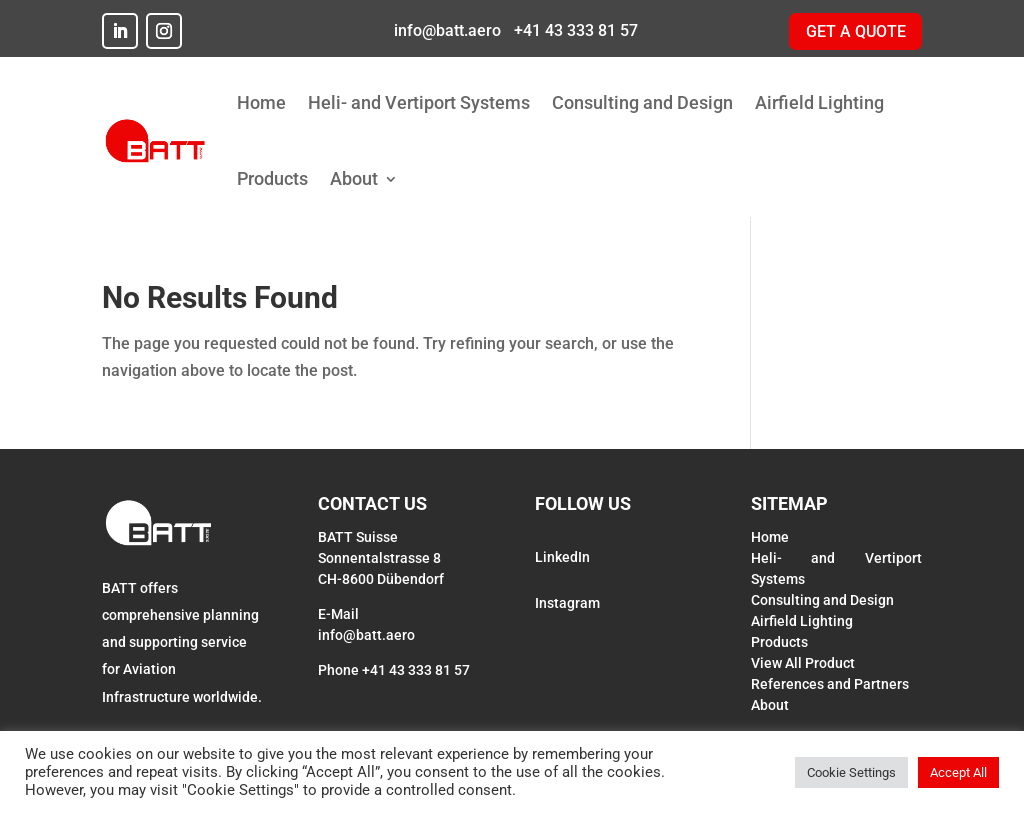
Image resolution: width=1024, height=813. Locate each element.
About (354, 178)
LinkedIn (562, 557)
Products (272, 178)
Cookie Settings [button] (851, 772)
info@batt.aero (445, 30)
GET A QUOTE (856, 31)
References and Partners (830, 684)
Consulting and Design (642, 102)
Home (261, 102)
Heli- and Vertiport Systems (419, 102)
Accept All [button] (958, 772)
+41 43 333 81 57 (574, 30)
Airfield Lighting (819, 102)
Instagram (567, 603)
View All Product (803, 663)
